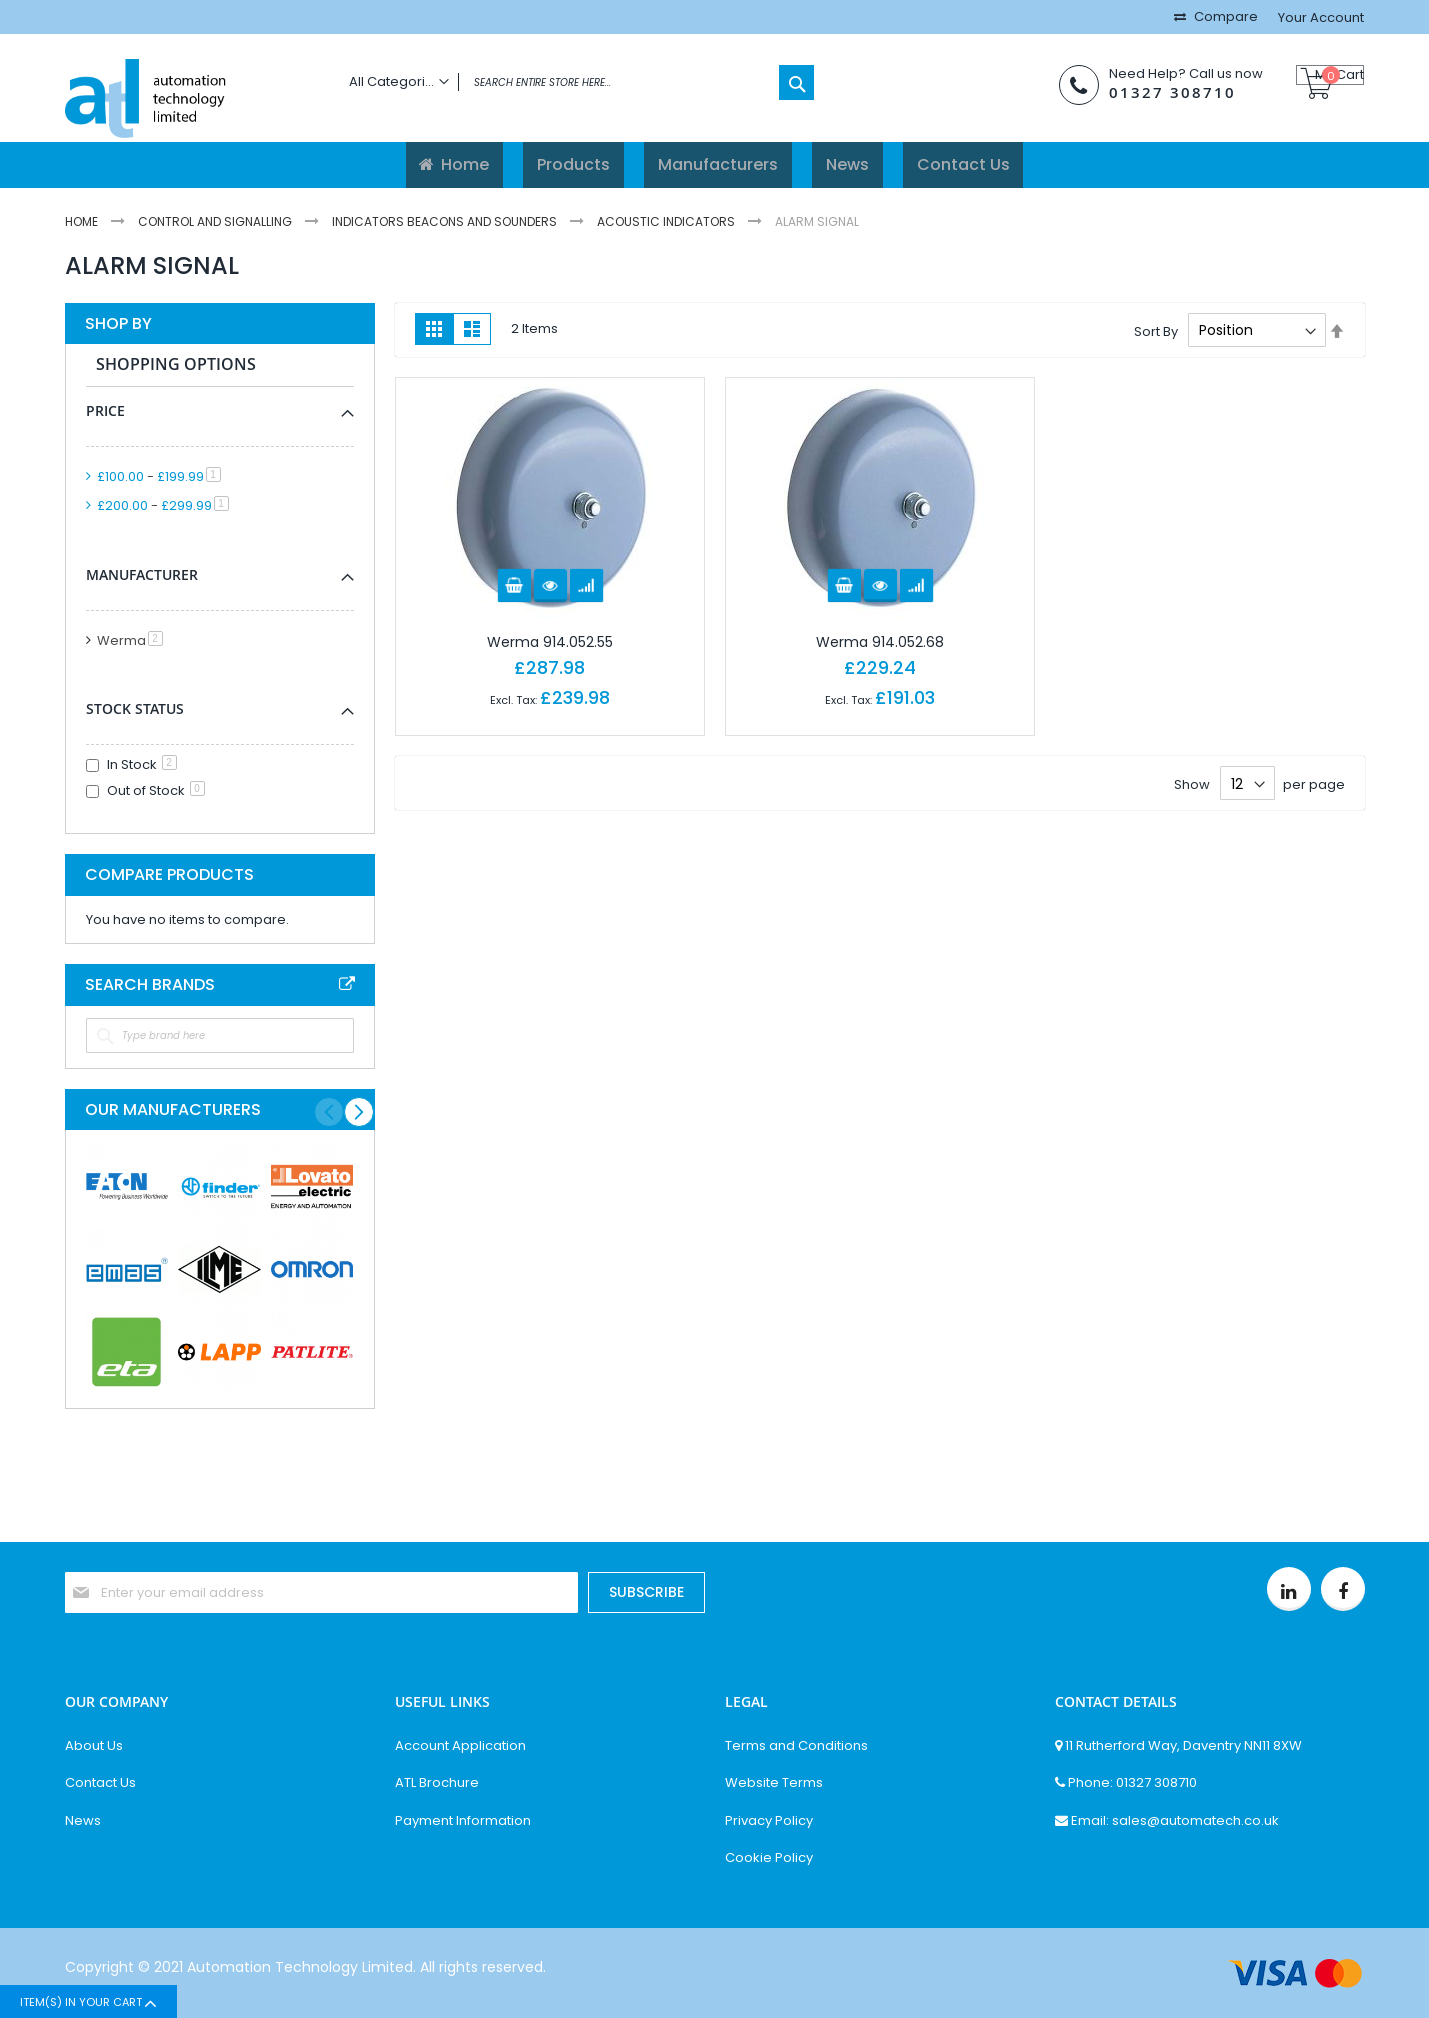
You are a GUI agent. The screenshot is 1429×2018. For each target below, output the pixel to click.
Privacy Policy (769, 1821)
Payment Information (463, 1821)
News (83, 1821)
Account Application (460, 1746)
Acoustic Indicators (667, 221)
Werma (133, 640)
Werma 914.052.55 (550, 642)
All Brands (347, 984)
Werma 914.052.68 (880, 642)
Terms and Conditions (796, 1746)
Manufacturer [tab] (142, 574)
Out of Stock (156, 790)
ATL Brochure (437, 1783)
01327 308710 (1143, 92)
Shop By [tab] (118, 324)
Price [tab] (105, 410)
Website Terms (774, 1783)
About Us (94, 1746)
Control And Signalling (216, 221)
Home (83, 221)
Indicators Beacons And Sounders (446, 221)
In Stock (142, 764)
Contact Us (100, 1783)
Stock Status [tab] (135, 708)
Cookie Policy (769, 1858)
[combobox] (576, 82)
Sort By (1156, 330)
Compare (1224, 17)
